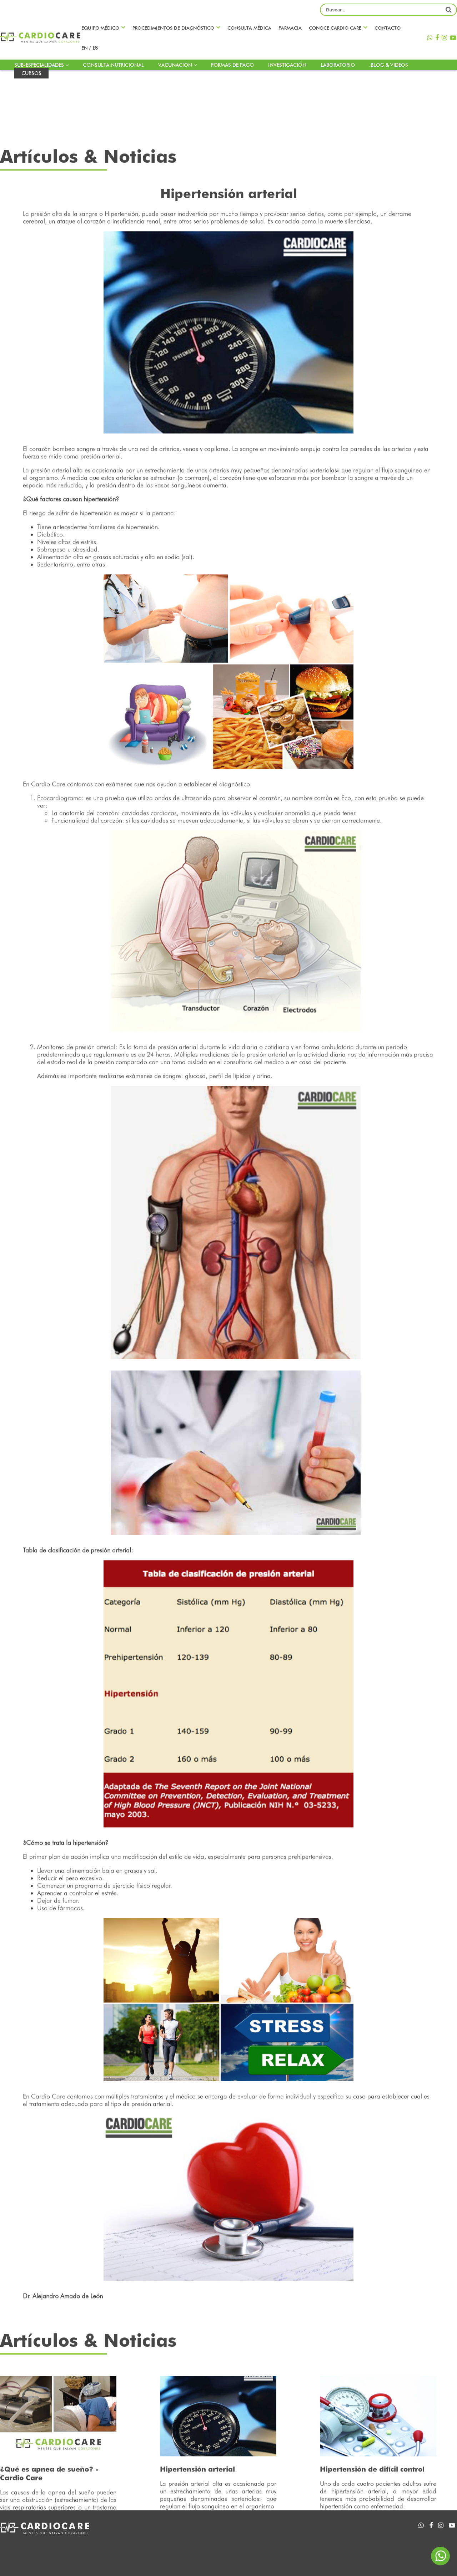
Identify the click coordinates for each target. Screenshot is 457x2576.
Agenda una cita (269, 2538)
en (85, 48)
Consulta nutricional (113, 65)
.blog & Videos (388, 65)
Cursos (31, 73)
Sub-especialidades (41, 65)
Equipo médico (100, 28)
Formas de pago (232, 65)
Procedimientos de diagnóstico (173, 28)
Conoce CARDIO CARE (335, 28)
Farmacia (290, 28)
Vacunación (177, 65)
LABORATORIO (338, 65)
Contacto (388, 28)
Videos (353, 2538)
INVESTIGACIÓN (287, 65)
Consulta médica (249, 28)
